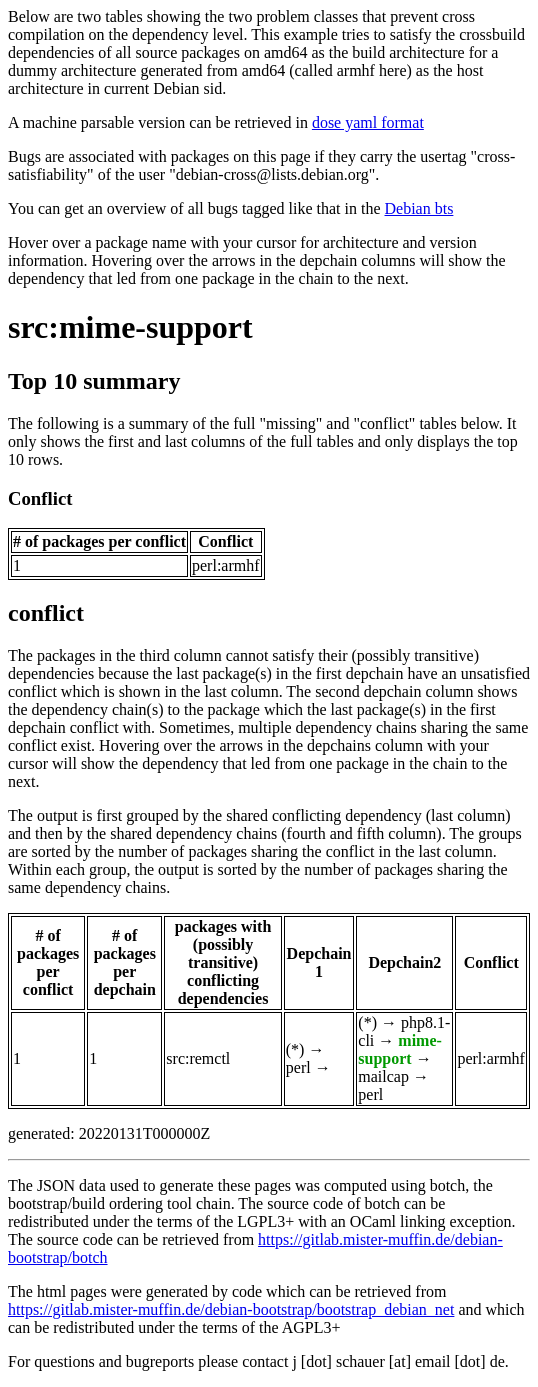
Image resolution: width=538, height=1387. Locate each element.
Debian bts (419, 208)
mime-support (400, 1049)
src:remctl (198, 1058)
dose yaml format (368, 122)
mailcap (383, 1076)
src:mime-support (130, 327)
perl (298, 1067)
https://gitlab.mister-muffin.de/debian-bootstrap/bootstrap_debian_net (231, 1309)
